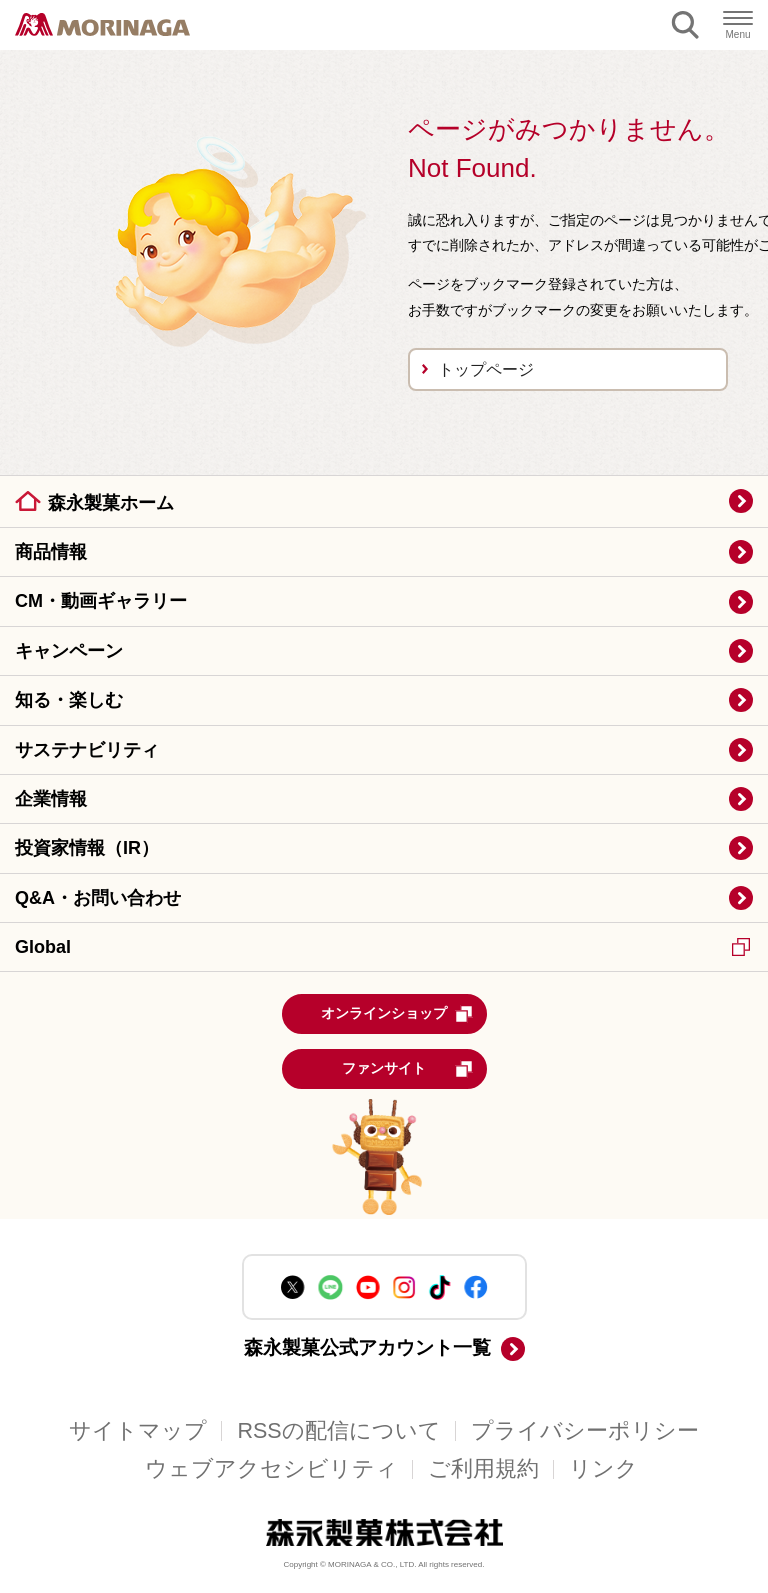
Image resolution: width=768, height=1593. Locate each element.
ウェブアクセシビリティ (271, 1469)
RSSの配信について (338, 1431)
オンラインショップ (397, 1014)
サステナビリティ (87, 750)
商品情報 (51, 552)
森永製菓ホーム (111, 503)
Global (382, 947)
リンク (603, 1469)
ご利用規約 (483, 1469)
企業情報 (51, 799)
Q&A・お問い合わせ (98, 898)
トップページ (486, 369)
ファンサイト (407, 1069)
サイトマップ (138, 1431)
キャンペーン (69, 651)
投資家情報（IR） (87, 848)
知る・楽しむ (69, 700)
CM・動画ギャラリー (101, 601)
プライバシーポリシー (585, 1431)
